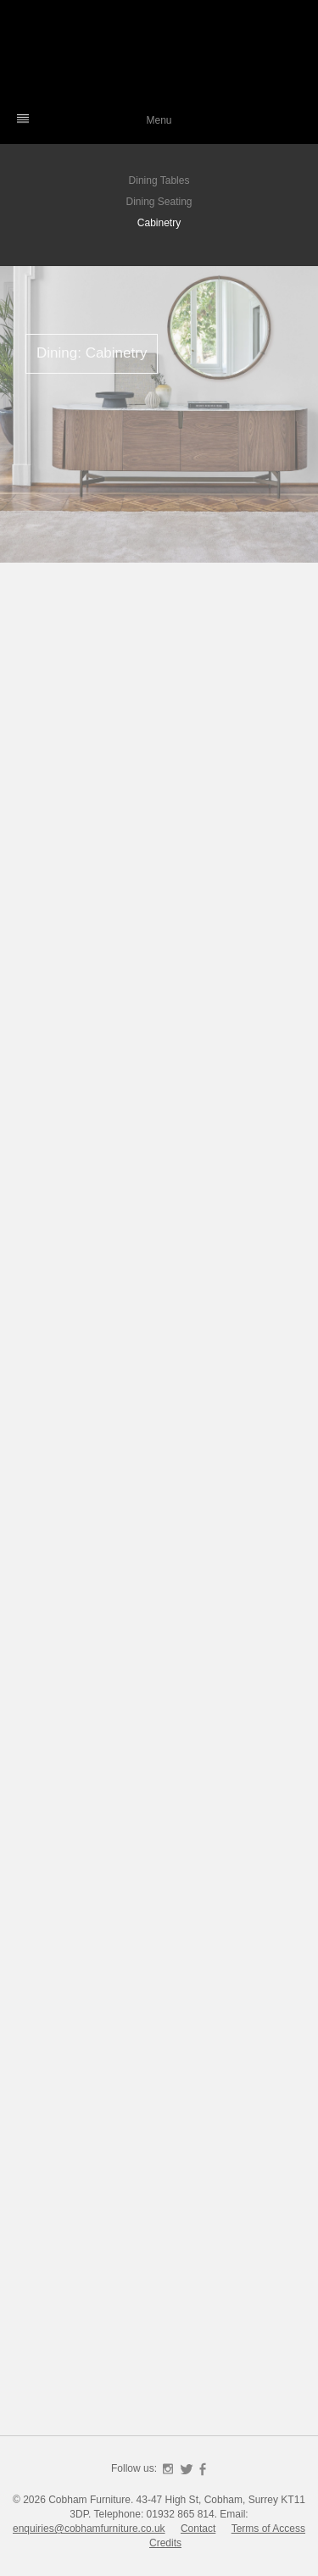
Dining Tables (159, 180)
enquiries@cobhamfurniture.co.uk (89, 2528)
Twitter (186, 2469)
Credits (165, 2543)
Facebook (202, 2469)
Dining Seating (159, 202)
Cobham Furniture (159, 55)
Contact (198, 2528)
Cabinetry (159, 223)
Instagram (168, 2469)
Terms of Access (268, 2528)
